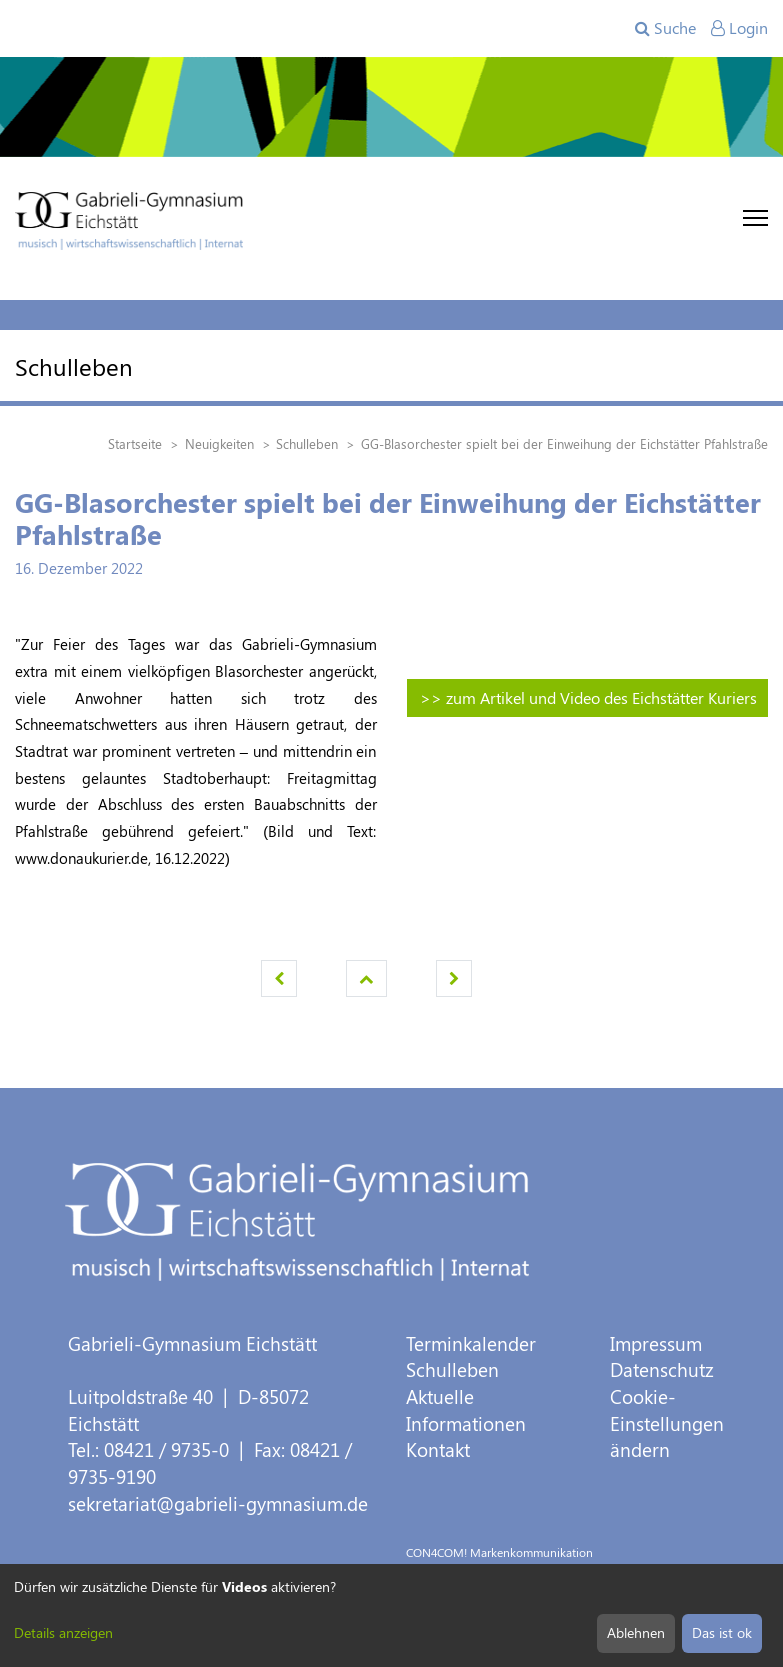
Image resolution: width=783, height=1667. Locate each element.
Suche (665, 27)
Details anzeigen (63, 1632)
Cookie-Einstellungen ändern (667, 1423)
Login (739, 27)
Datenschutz (662, 1369)
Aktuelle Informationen (466, 1410)
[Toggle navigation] (755, 218)
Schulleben (452, 1369)
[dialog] (391, 1615)
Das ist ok (722, 1632)
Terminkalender (471, 1343)
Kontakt (438, 1449)
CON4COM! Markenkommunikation (499, 1552)
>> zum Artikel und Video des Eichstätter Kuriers (588, 697)
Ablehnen (636, 1632)
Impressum (656, 1343)
